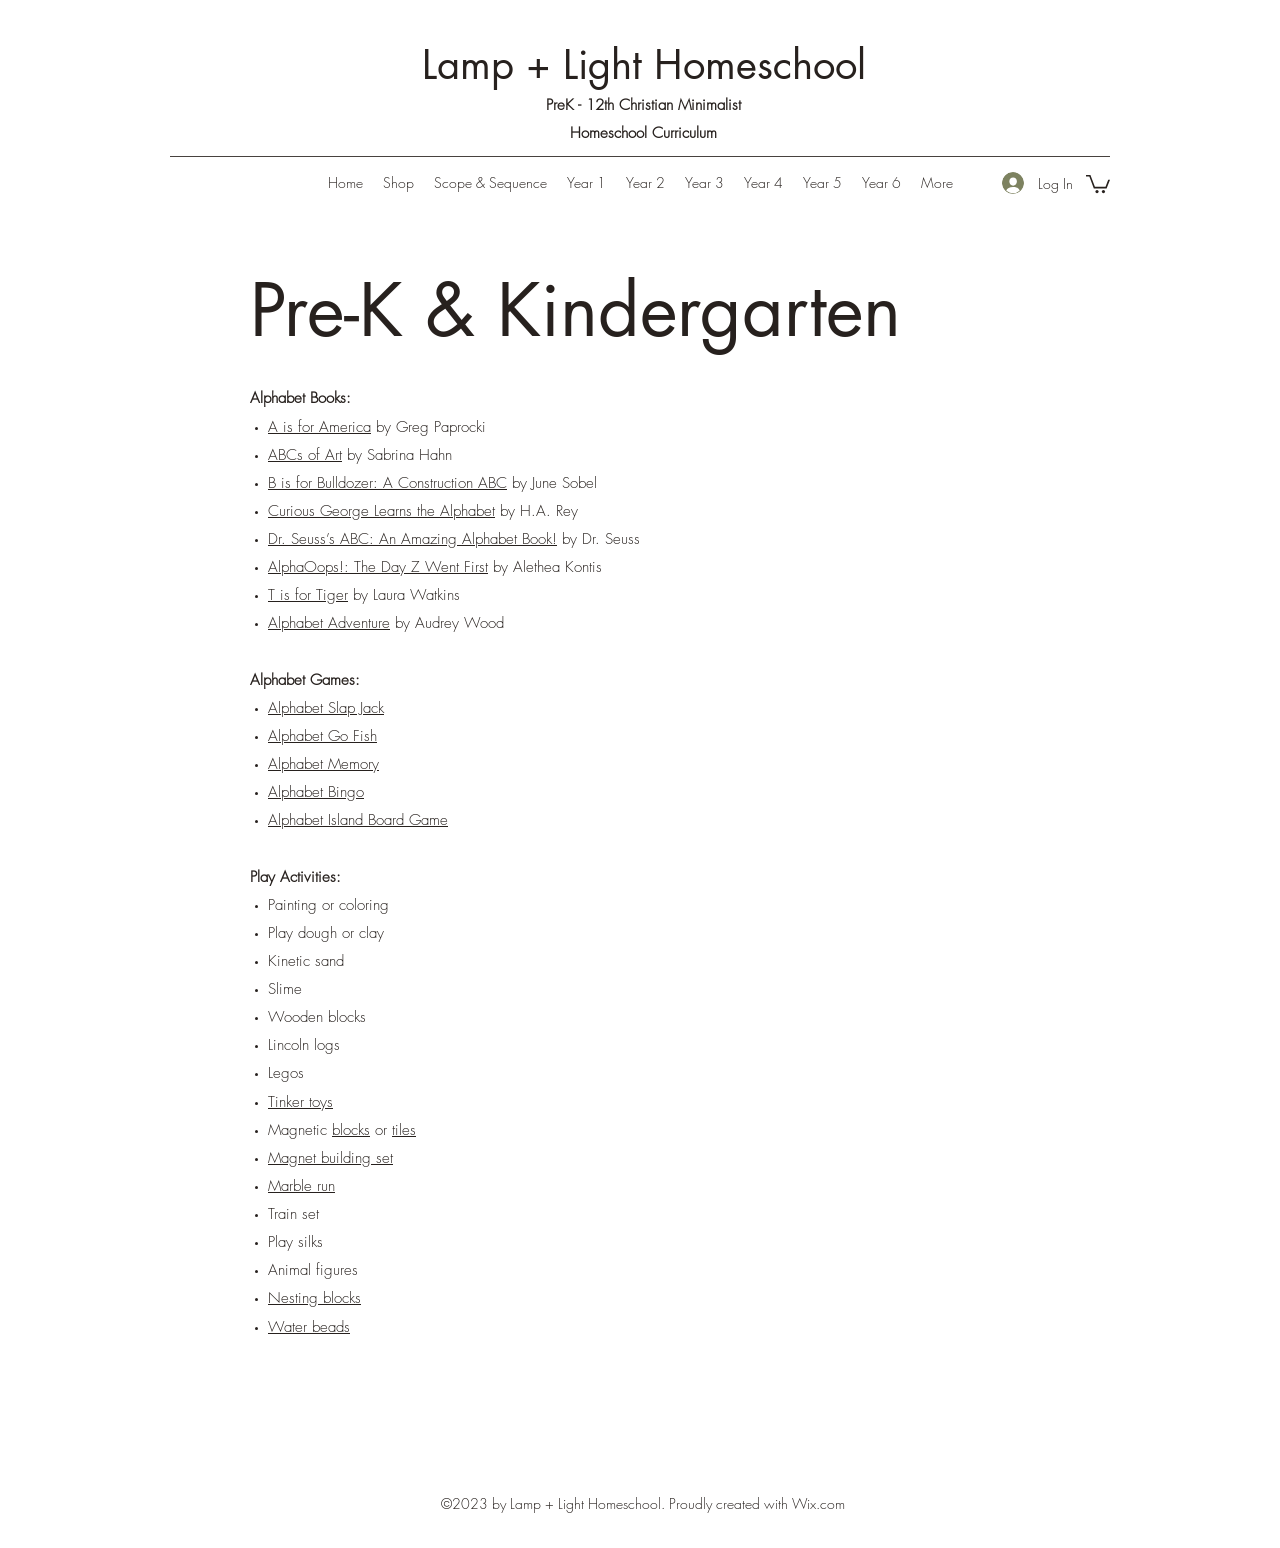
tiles (404, 1130)
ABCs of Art (305, 455)
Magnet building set (330, 1158)
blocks (351, 1130)
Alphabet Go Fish (322, 736)
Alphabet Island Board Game (358, 820)
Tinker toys (300, 1102)
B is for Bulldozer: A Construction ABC (387, 483)
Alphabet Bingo (316, 792)
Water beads (309, 1327)
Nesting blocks (314, 1298)
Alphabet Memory (323, 764)
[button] (586, 183)
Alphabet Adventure (329, 623)
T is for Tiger (308, 595)
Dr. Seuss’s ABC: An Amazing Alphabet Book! (412, 539)
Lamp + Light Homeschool (644, 65)
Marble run (301, 1186)
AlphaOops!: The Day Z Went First (378, 567)
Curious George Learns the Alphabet (381, 511)
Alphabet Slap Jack (326, 708)
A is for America (319, 427)
